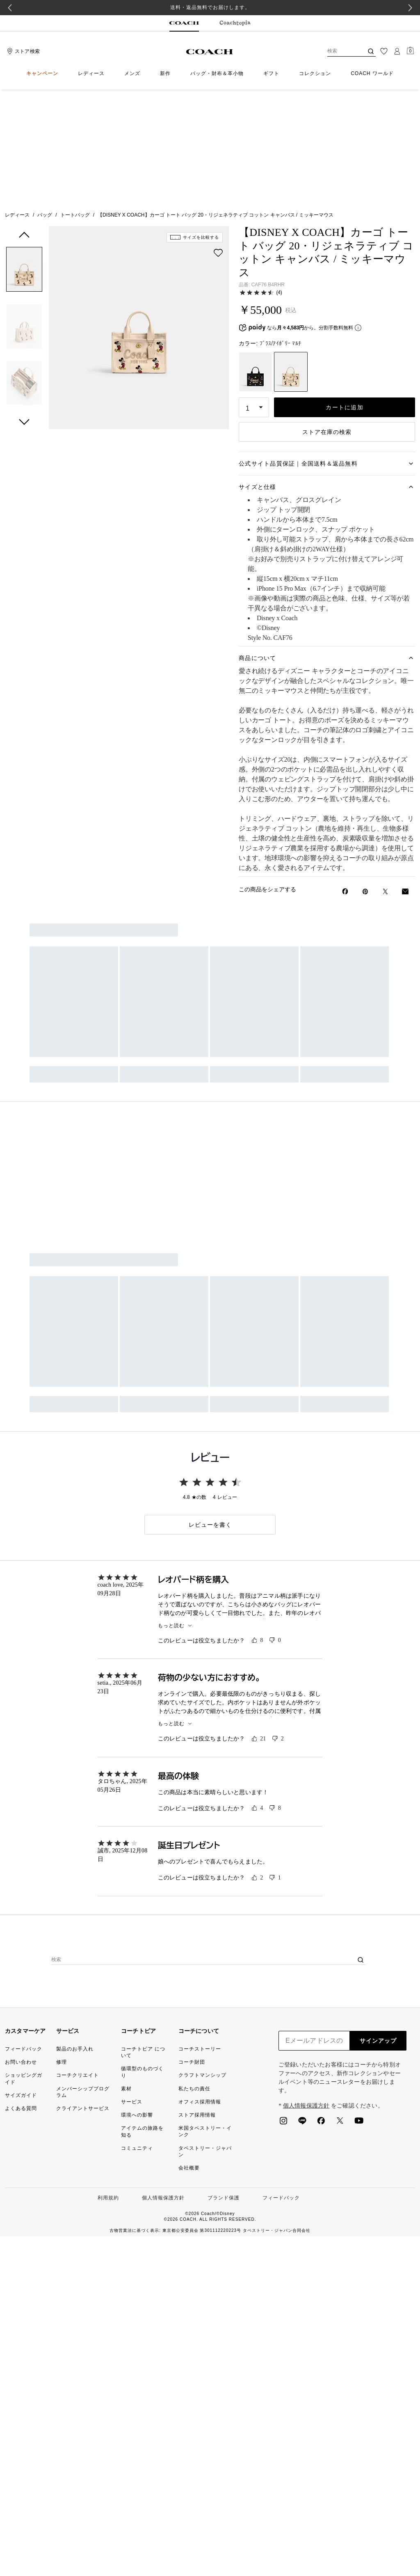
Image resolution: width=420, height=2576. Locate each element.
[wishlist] (218, 140)
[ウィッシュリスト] (384, 51)
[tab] (184, 23)
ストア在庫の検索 (327, 319)
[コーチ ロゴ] (209, 52)
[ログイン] (397, 51)
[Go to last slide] (9, 7)
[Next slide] (410, 7)
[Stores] (22, 51)
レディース (17, 102)
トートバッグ (75, 102)
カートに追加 (344, 294)
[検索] (338, 51)
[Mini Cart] (410, 50)
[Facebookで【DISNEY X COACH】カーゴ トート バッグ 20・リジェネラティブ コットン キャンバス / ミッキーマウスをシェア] (345, 778)
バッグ (44, 102)
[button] (24, 158)
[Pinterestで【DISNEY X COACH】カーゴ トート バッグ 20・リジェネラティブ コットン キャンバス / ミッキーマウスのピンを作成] (365, 779)
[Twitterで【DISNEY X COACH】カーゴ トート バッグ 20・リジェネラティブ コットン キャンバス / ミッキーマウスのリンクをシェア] (385, 779)
